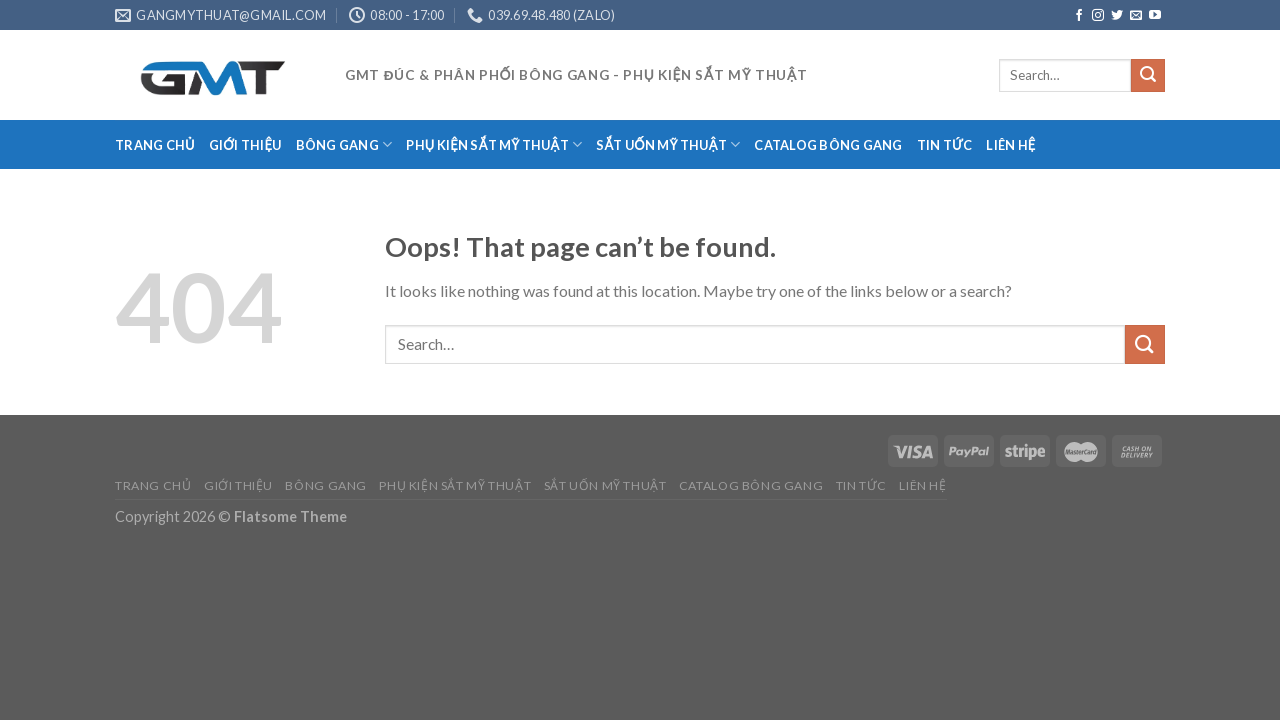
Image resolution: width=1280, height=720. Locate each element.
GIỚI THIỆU (245, 145)
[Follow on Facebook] (1079, 16)
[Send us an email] (1136, 16)
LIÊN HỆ (1010, 145)
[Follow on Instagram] (1098, 16)
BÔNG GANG (344, 144)
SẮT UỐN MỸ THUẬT (668, 144)
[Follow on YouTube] (1155, 16)
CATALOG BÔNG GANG (828, 145)
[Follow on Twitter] (1117, 16)
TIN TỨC (945, 145)
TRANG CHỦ (155, 145)
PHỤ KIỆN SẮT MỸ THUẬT (494, 144)
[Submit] (1148, 76)
